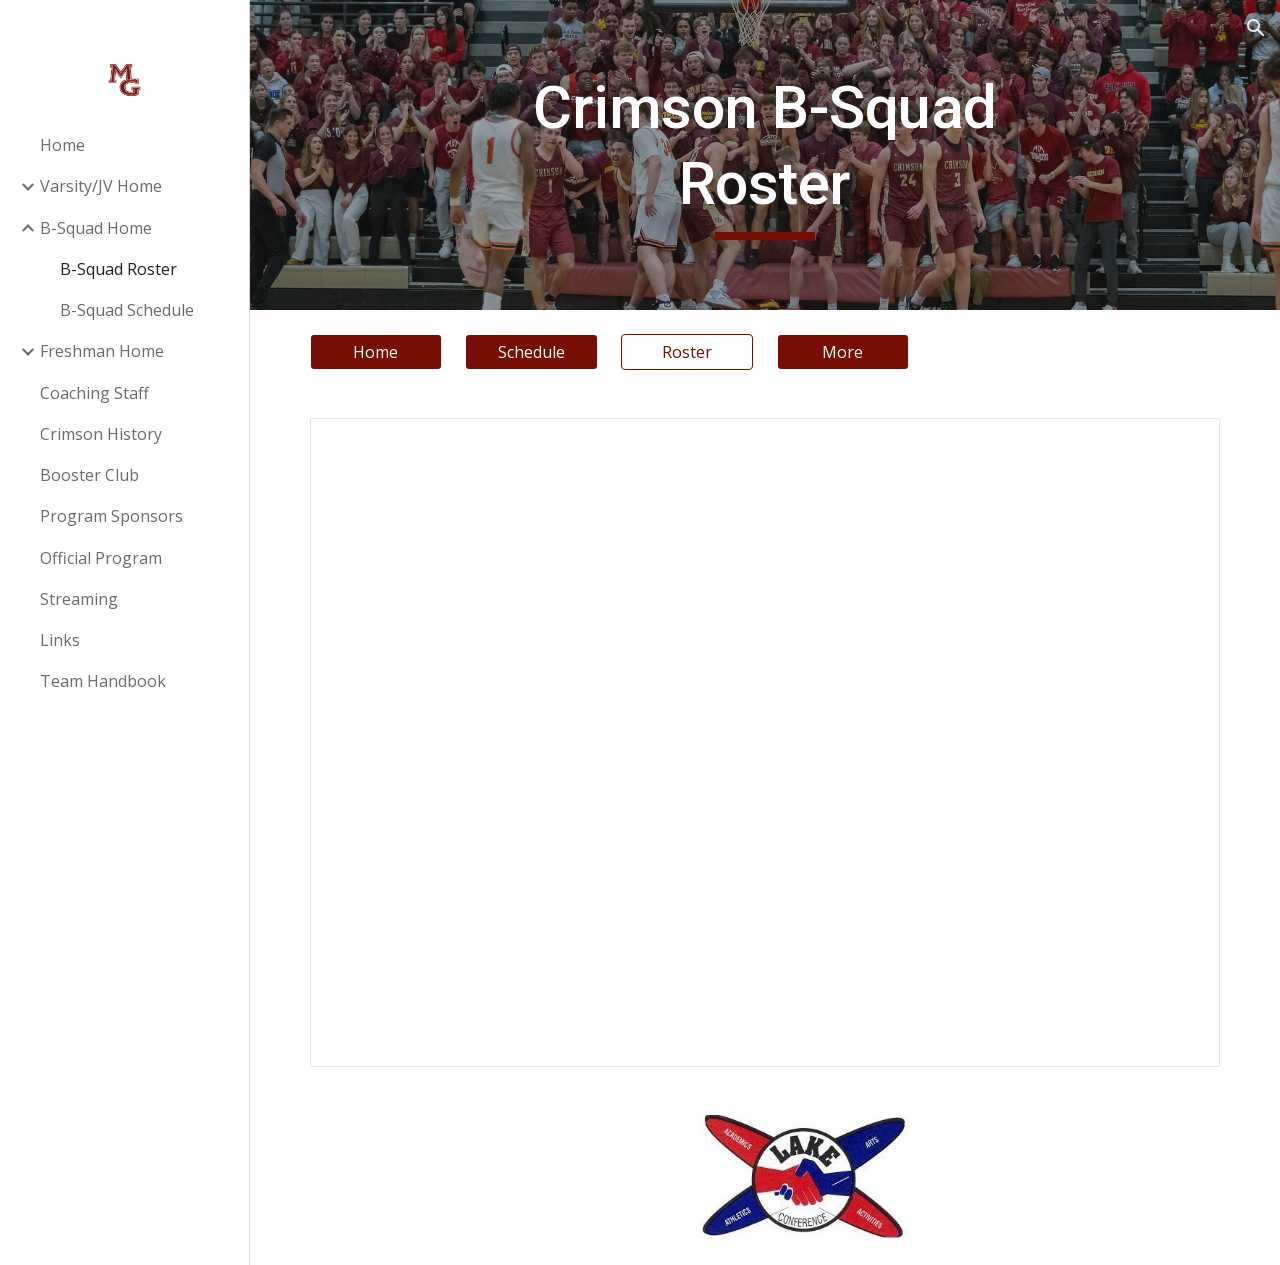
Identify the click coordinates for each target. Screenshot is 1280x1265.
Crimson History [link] (101, 434)
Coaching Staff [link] (94, 393)
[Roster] (687, 352)
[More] (843, 352)
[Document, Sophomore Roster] (765, 742)
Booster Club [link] (89, 475)
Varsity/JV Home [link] (101, 186)
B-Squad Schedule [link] (127, 310)
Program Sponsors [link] (111, 516)
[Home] (376, 352)
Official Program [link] (101, 558)
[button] (1256, 28)
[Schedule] (531, 352)
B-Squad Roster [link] (118, 269)
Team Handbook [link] (103, 681)
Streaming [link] (79, 599)
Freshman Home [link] (102, 351)
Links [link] (60, 640)
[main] (764, 154)
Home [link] (62, 145)
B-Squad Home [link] (96, 228)
